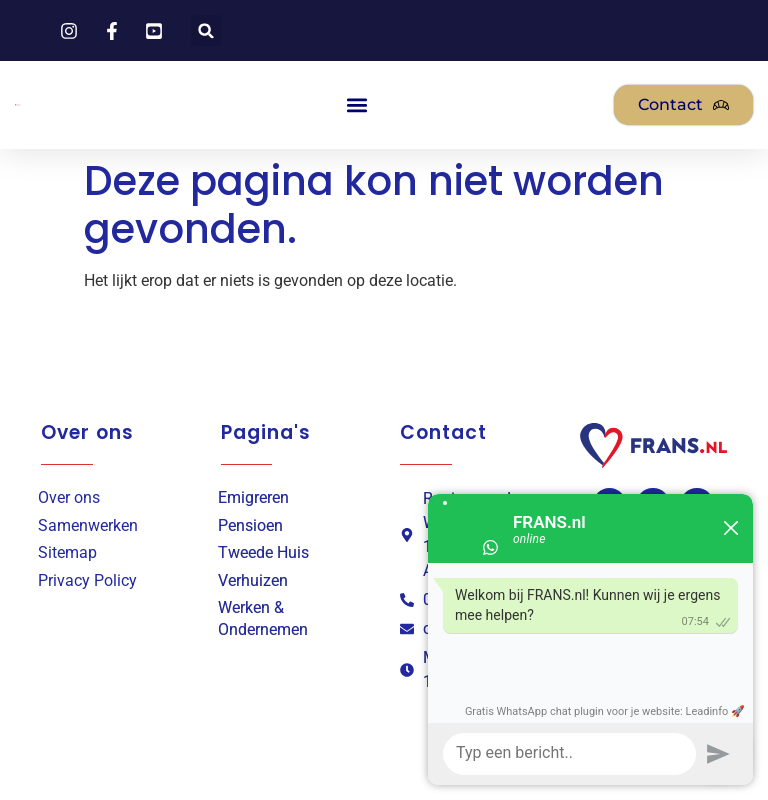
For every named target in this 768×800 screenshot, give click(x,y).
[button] (206, 30)
